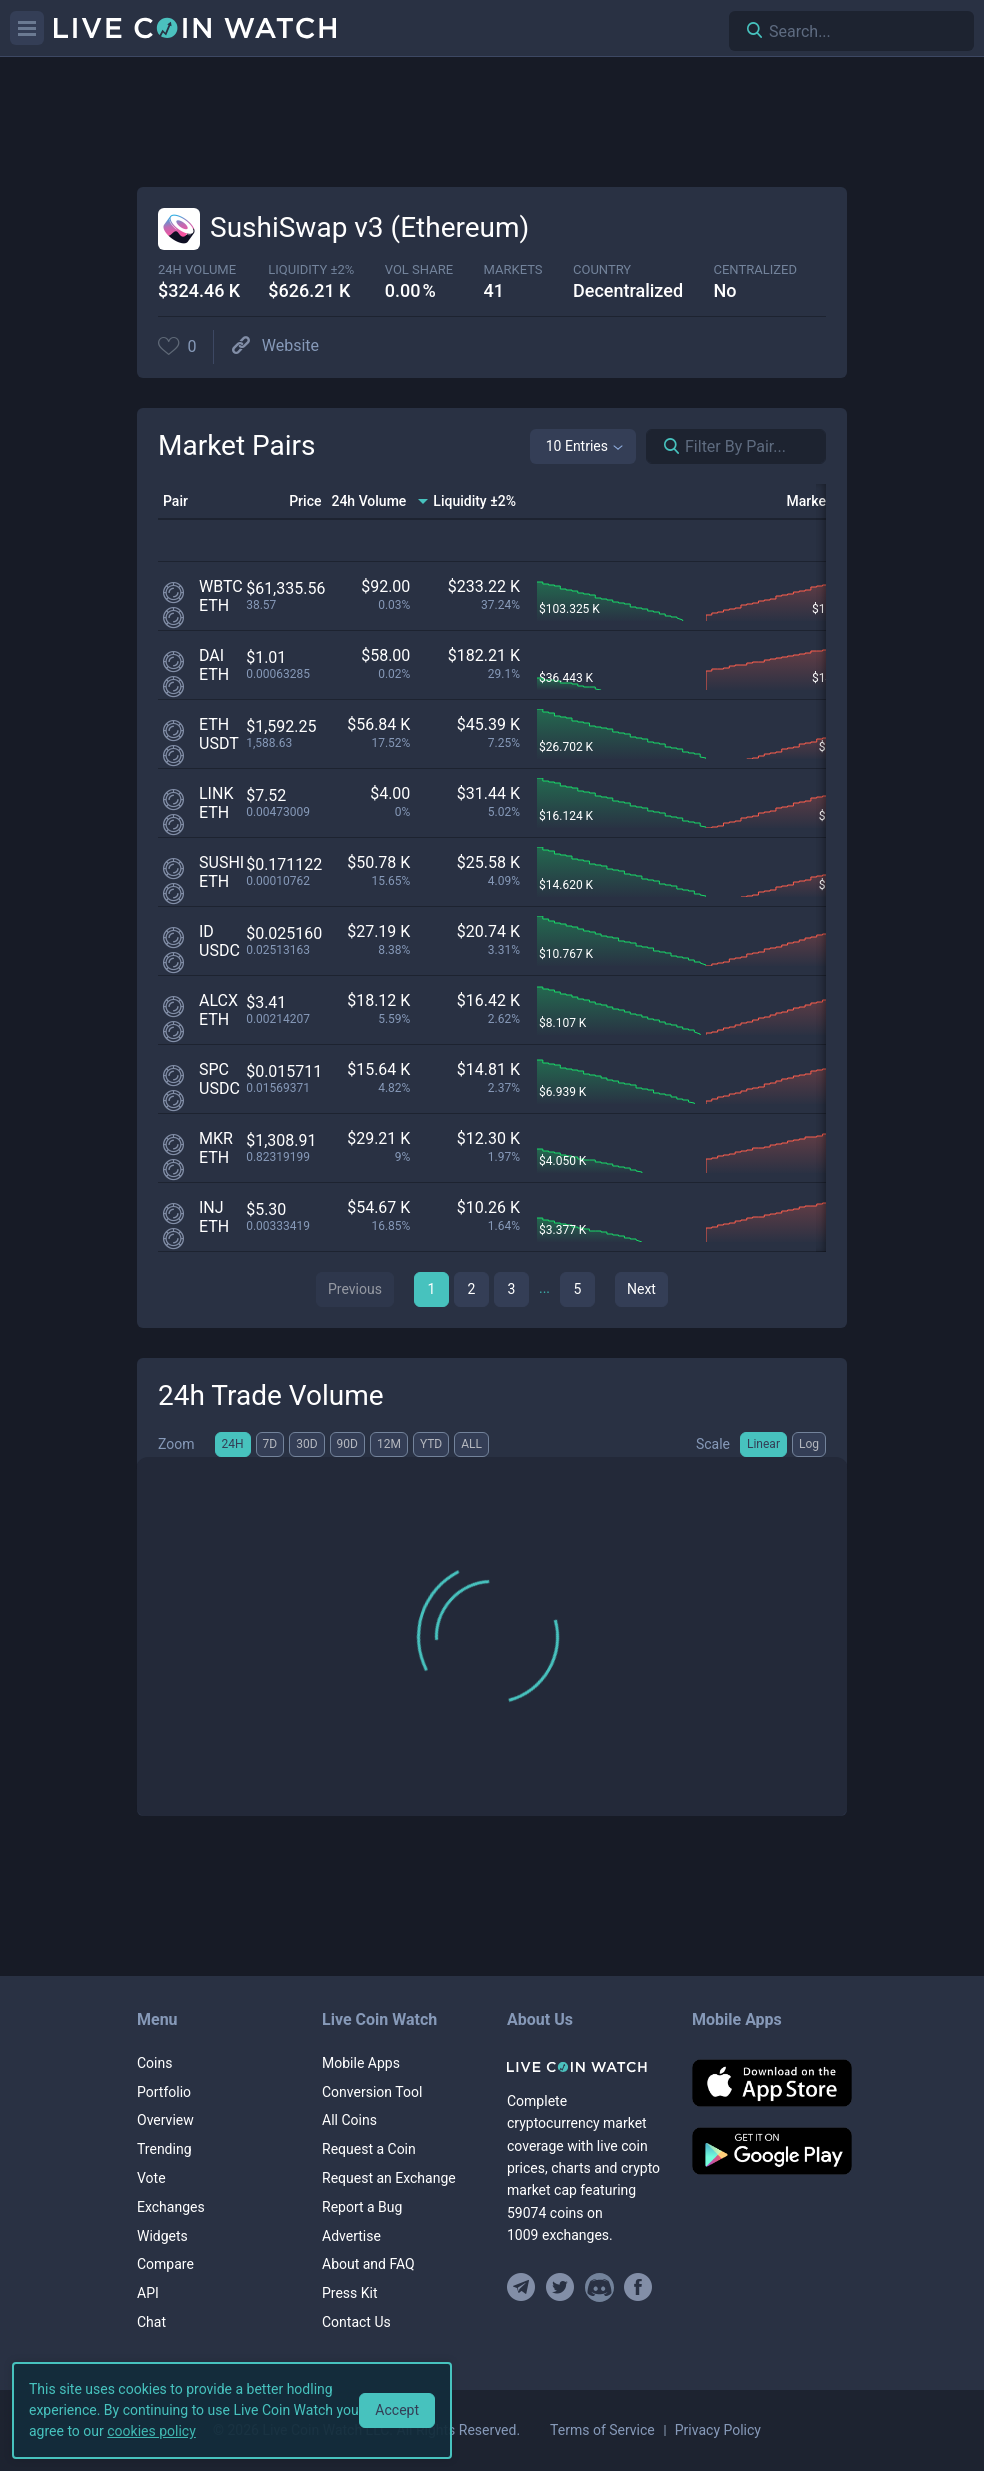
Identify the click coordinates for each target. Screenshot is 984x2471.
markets (513, 269)
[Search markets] (663, 446)
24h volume (197, 269)
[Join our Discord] (599, 2287)
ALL (471, 1444)
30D (306, 1444)
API (148, 2293)
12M (389, 1444)
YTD (431, 1444)
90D (347, 1444)
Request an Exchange (389, 2178)
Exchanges (171, 2207)
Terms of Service (602, 2430)
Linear (763, 1444)
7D (270, 1444)
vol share (419, 269)
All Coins (349, 2120)
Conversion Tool (372, 2092)
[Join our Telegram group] (524, 2287)
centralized (755, 269)
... (544, 1288)
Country (602, 269)
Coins (154, 2063)
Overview (165, 2120)
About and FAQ (368, 2264)
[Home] (584, 2067)
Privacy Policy (718, 2430)
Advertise (351, 2236)
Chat (151, 2322)
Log (809, 1444)
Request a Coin (369, 2149)
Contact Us (356, 2322)
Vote (151, 2178)
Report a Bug (362, 2207)
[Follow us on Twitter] (560, 2287)
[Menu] (27, 28)
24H (233, 1444)
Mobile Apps (361, 2063)
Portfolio (164, 2092)
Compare (165, 2264)
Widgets (162, 2236)
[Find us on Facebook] (638, 2287)
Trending (164, 2149)
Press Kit (350, 2293)
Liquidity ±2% (311, 269)
